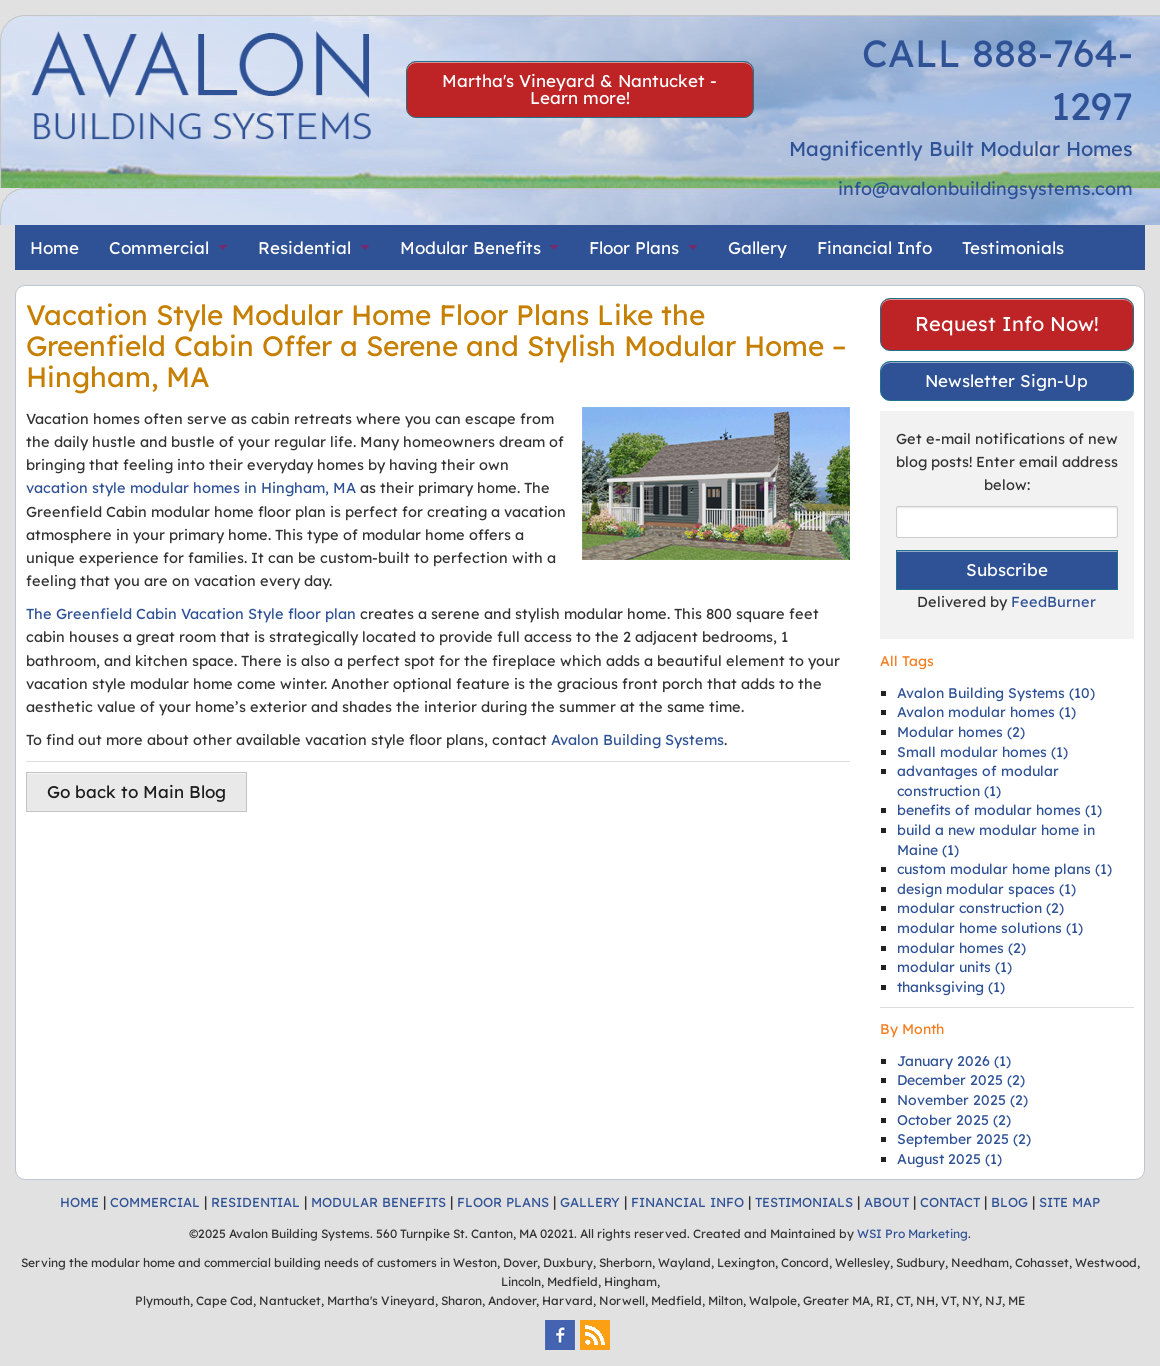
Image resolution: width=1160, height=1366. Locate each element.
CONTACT (950, 1202)
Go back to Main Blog (136, 791)
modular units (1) (954, 967)
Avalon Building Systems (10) (996, 693)
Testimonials (1013, 247)
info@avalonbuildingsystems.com (985, 188)
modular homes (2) (961, 948)
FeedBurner (1053, 601)
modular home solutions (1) (990, 928)
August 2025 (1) (949, 1159)
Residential (304, 247)
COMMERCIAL (155, 1202)
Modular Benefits (470, 247)
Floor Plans (634, 247)
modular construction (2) (980, 908)
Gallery (757, 247)
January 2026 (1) (954, 1061)
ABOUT (886, 1202)
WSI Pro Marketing (912, 1233)
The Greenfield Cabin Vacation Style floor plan (191, 613)
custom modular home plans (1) (1004, 869)
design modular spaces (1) (986, 889)
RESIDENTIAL (255, 1202)
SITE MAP (1069, 1202)
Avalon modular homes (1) (986, 712)
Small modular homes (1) (982, 752)
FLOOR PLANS (503, 1202)
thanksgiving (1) (951, 987)
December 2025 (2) (961, 1080)
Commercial (159, 247)
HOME (79, 1202)
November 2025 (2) (962, 1100)
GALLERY (590, 1202)
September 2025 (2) (964, 1139)
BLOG (1009, 1202)
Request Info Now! (1007, 323)
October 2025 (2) (954, 1120)
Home (54, 247)
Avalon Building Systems (637, 739)
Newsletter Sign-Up (1006, 380)
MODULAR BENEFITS (378, 1202)
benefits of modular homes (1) (999, 810)
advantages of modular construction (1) (978, 781)
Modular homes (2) (961, 732)
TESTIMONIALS (804, 1202)
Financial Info (874, 247)
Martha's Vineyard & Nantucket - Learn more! (579, 89)
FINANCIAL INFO (687, 1202)
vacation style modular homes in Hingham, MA (191, 487)
